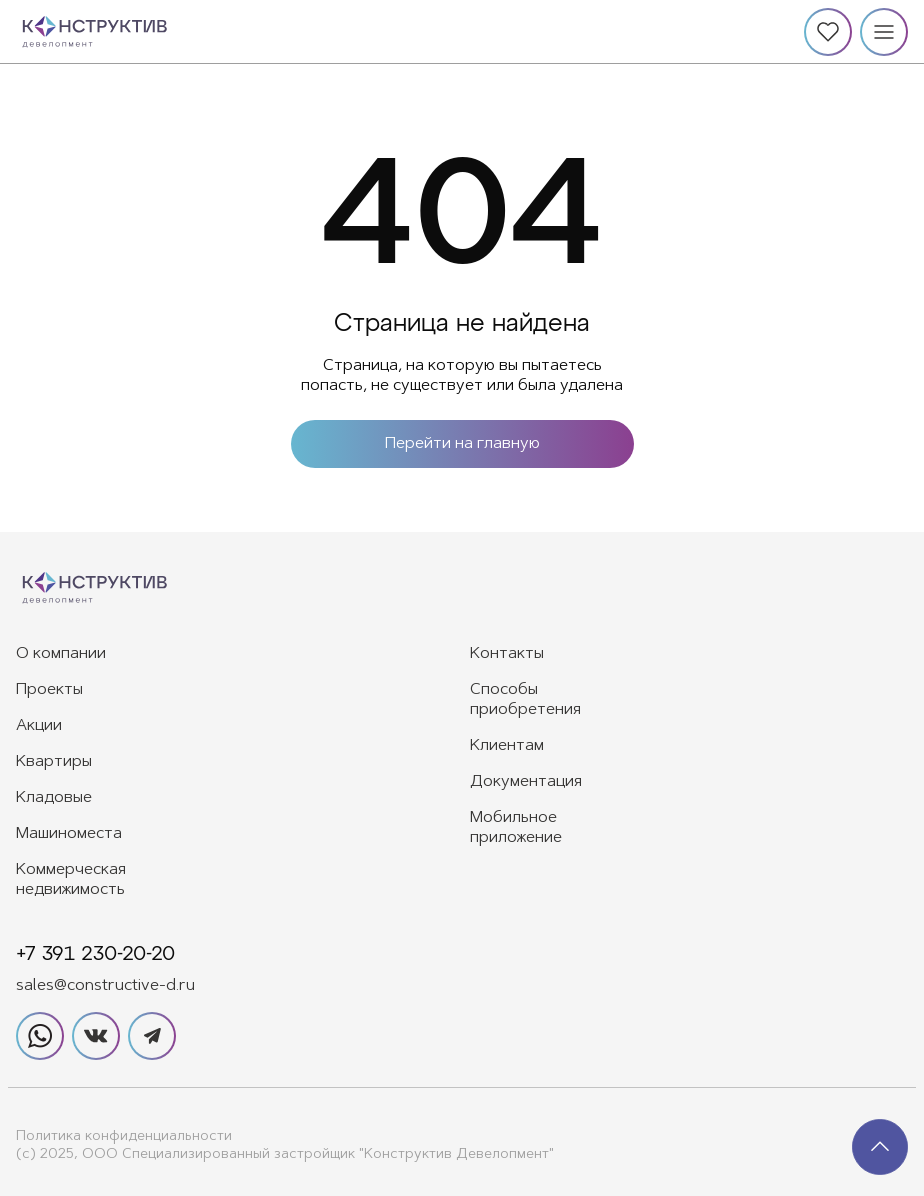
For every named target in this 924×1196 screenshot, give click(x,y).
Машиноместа (69, 834)
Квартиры (54, 762)
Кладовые (54, 798)
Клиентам (507, 746)
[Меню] (884, 32)
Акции (39, 726)
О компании (61, 654)
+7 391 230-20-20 (95, 954)
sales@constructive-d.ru (105, 986)
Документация (526, 782)
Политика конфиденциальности (124, 1137)
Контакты (507, 654)
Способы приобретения (525, 700)
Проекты (49, 690)
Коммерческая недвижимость (71, 880)
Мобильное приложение (516, 828)
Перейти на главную (462, 444)
